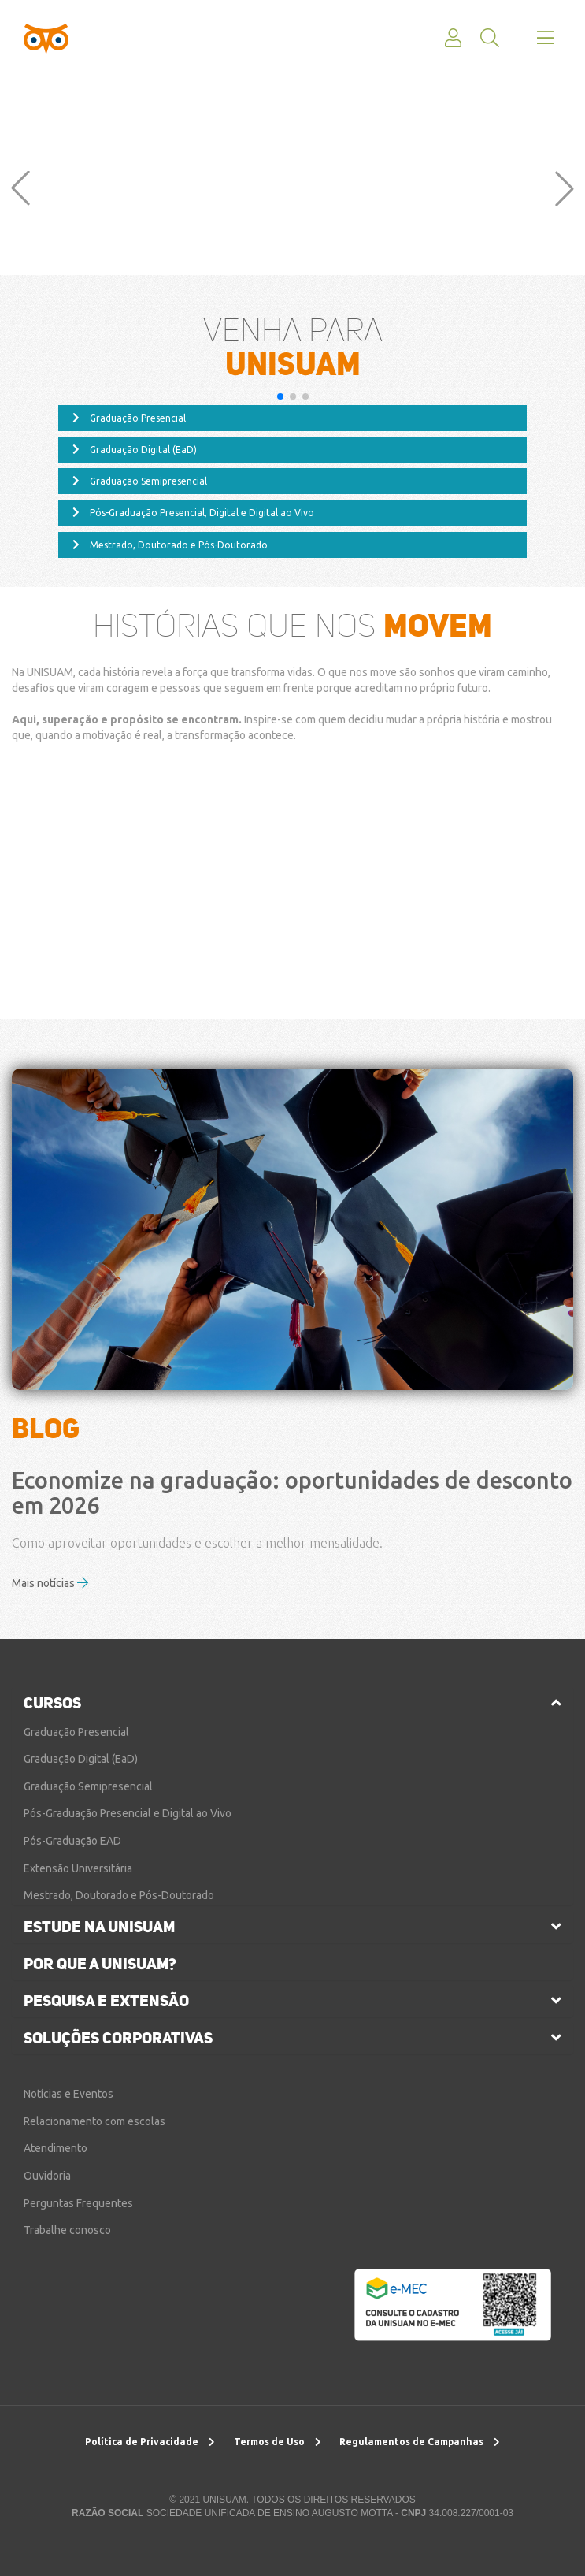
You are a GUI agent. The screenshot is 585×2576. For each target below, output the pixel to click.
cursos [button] (52, 1703)
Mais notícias (50, 1584)
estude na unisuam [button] (99, 1926)
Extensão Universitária (78, 1868)
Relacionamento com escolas (94, 2121)
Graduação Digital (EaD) (134, 449)
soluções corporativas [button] (118, 2037)
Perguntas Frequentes (78, 2203)
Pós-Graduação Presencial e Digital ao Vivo (127, 1813)
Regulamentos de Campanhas (419, 2442)
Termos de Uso (277, 2442)
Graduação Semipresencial (139, 481)
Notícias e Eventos (68, 2093)
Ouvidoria (47, 2175)
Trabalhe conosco (67, 2230)
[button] (20, 188)
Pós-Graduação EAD (72, 1840)
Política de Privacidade (150, 2442)
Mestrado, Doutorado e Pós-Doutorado (170, 545)
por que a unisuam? (100, 1963)
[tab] (292, 1702)
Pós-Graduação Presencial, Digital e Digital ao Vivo (193, 513)
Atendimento (55, 2148)
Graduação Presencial (129, 418)
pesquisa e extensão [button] (106, 2000)
